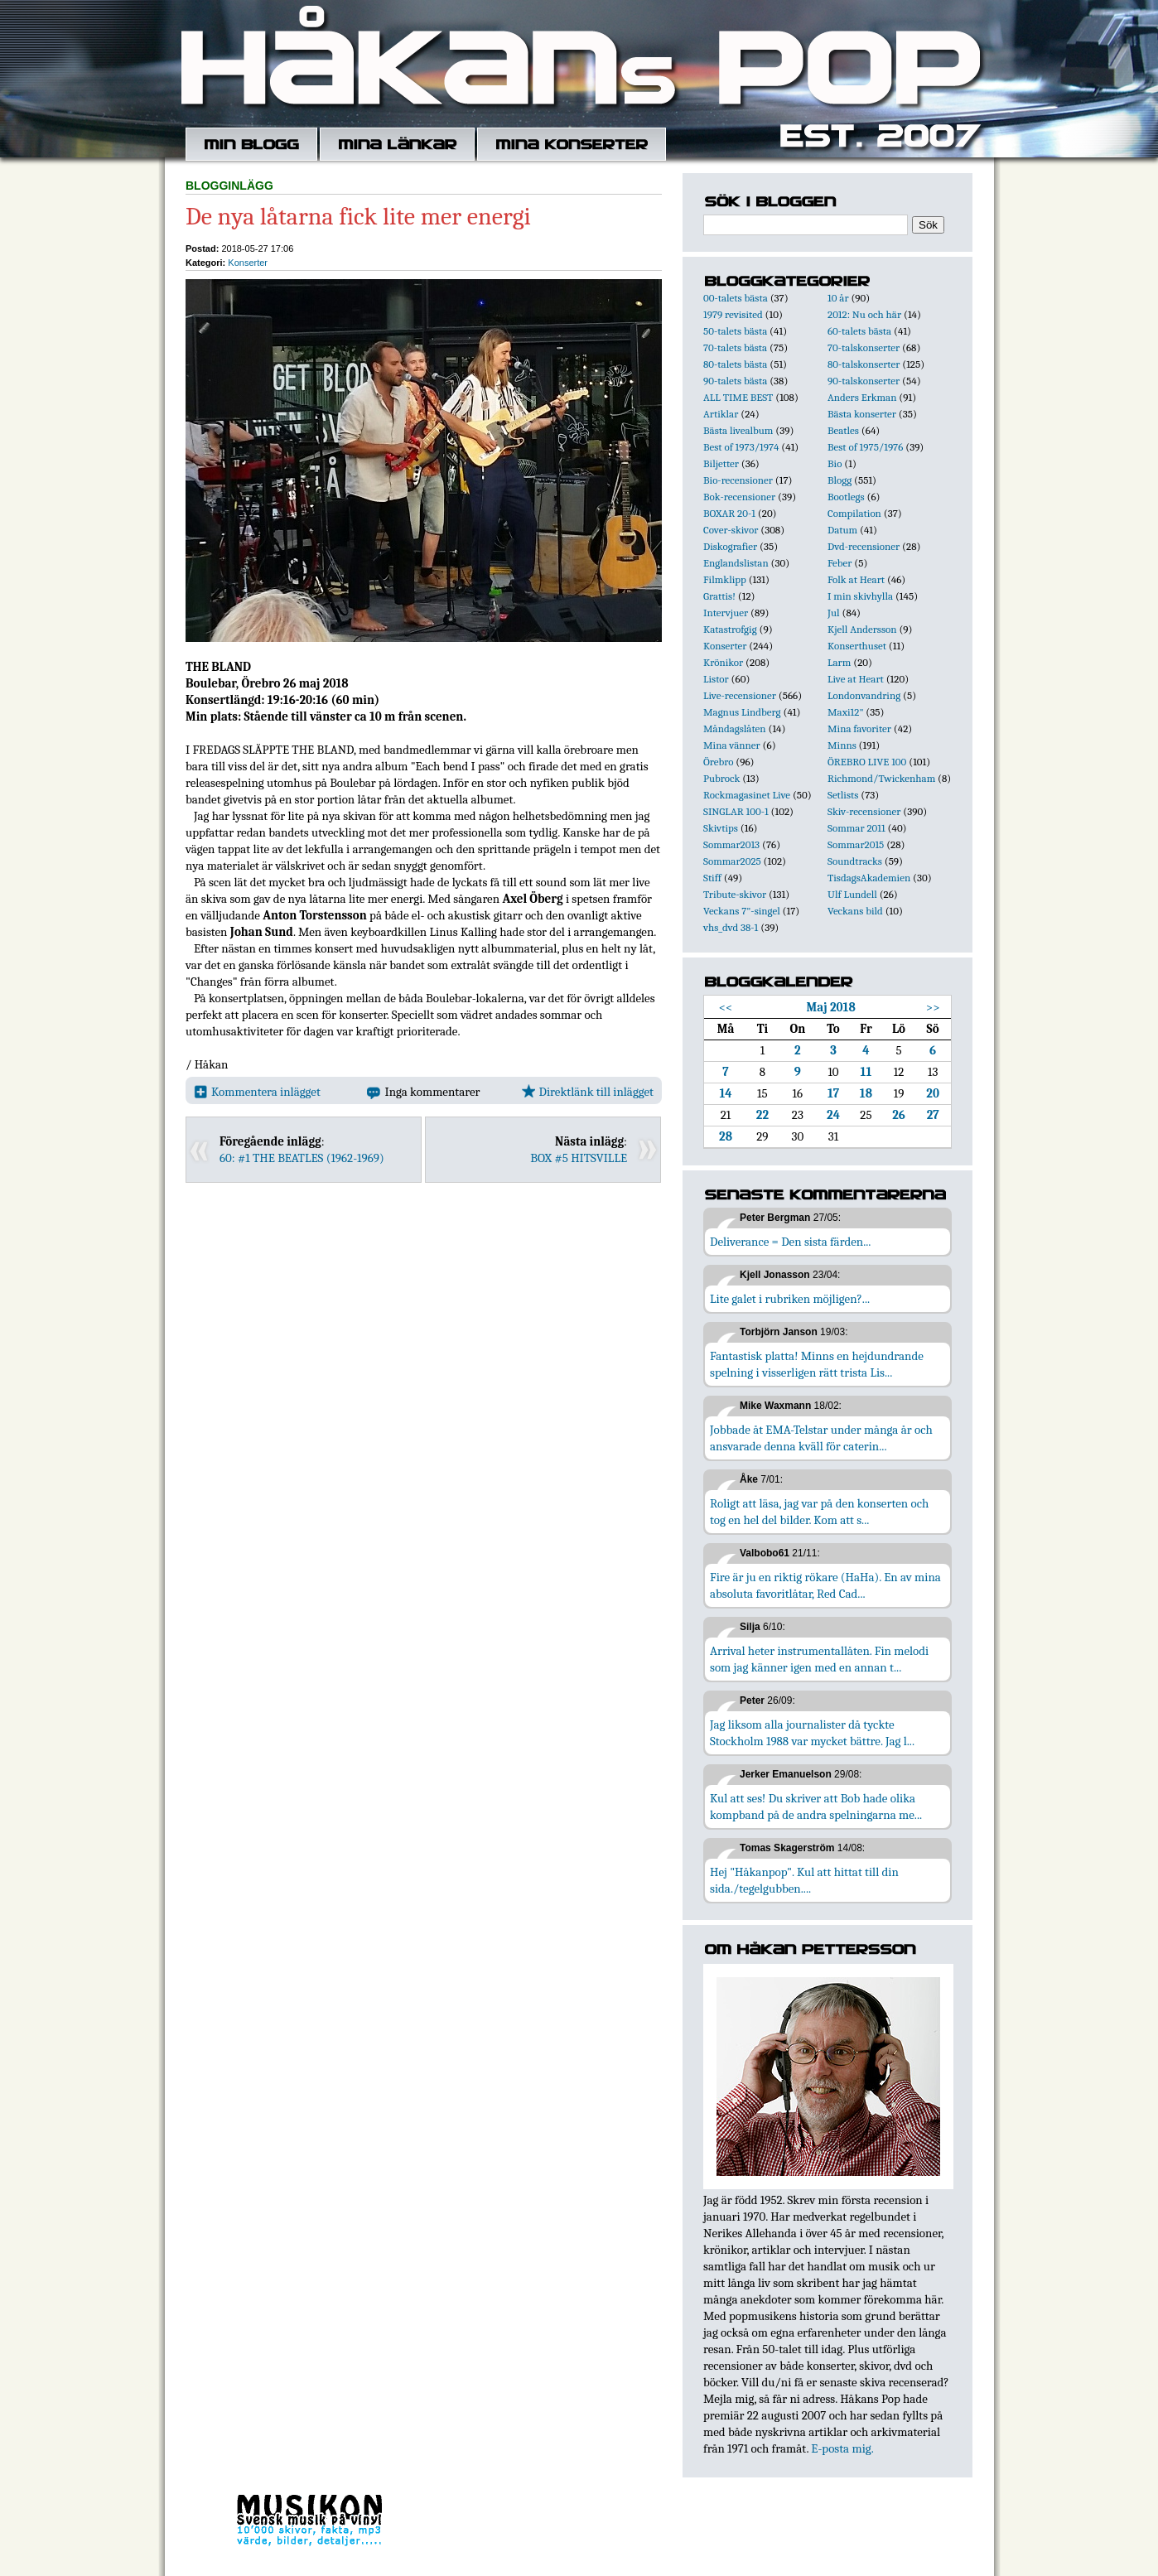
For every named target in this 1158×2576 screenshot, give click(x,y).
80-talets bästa (735, 364)
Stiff (712, 877)
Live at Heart (855, 679)
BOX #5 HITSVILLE (578, 1158)
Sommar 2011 (856, 828)
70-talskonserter (863, 347)
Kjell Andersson (862, 629)
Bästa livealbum (738, 430)
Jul (833, 612)
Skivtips (720, 828)
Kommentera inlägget (257, 1091)
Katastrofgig (730, 629)
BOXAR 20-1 (729, 513)
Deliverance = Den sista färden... (790, 1241)
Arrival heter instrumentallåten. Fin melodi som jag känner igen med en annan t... (819, 1659)
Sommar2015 (855, 844)
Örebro (718, 761)
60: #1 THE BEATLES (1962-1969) (302, 1158)
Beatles (843, 430)
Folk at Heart (856, 579)
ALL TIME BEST (738, 397)
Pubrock (721, 778)
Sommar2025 (732, 861)
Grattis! (719, 596)
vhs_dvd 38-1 (730, 927)
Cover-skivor (730, 529)
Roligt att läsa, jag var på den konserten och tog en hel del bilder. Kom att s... (819, 1511)
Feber (839, 563)
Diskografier (730, 546)
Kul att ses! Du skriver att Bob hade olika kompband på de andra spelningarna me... (816, 1806)
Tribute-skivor (734, 894)
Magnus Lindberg (742, 712)
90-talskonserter (863, 380)
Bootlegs (846, 496)
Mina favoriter (859, 728)
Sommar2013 (731, 844)
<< (726, 1007)
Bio (834, 463)
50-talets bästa (735, 331)
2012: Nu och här (864, 314)
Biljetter (721, 463)
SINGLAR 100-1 (736, 811)
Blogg (839, 480)
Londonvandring (863, 695)
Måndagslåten (734, 728)
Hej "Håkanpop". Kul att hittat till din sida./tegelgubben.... (804, 1880)
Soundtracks (854, 861)
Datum (842, 529)
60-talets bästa (859, 331)
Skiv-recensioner (863, 811)
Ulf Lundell (852, 894)
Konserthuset (856, 645)
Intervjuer (725, 612)
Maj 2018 (831, 1007)
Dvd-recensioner (863, 546)
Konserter (248, 263)
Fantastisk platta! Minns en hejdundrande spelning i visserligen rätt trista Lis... (817, 1364)
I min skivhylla (860, 596)
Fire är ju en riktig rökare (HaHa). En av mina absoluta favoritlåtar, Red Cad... (825, 1585)
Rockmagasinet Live (746, 795)
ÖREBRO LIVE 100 (866, 761)
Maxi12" (845, 712)
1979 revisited (733, 314)
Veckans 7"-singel (741, 910)
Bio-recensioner (738, 480)
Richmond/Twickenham (881, 778)
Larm (839, 662)
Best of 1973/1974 (741, 447)
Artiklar (720, 414)
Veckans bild (855, 910)
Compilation (854, 513)
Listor (716, 679)
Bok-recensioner (739, 496)
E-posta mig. (842, 2448)
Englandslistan (736, 563)
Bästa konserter (861, 414)
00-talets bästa (735, 298)
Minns (841, 745)
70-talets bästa (735, 347)
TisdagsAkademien (868, 877)
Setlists (842, 795)
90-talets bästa (735, 380)
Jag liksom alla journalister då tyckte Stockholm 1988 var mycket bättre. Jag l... (812, 1733)
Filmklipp (724, 579)
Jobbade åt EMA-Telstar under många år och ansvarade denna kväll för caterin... (821, 1438)
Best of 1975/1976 (865, 447)
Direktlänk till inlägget (588, 1091)
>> (933, 1007)
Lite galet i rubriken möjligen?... (790, 1298)
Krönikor (723, 662)
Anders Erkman (861, 397)
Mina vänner (731, 745)
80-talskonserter (863, 364)
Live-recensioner (739, 695)
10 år (838, 298)
